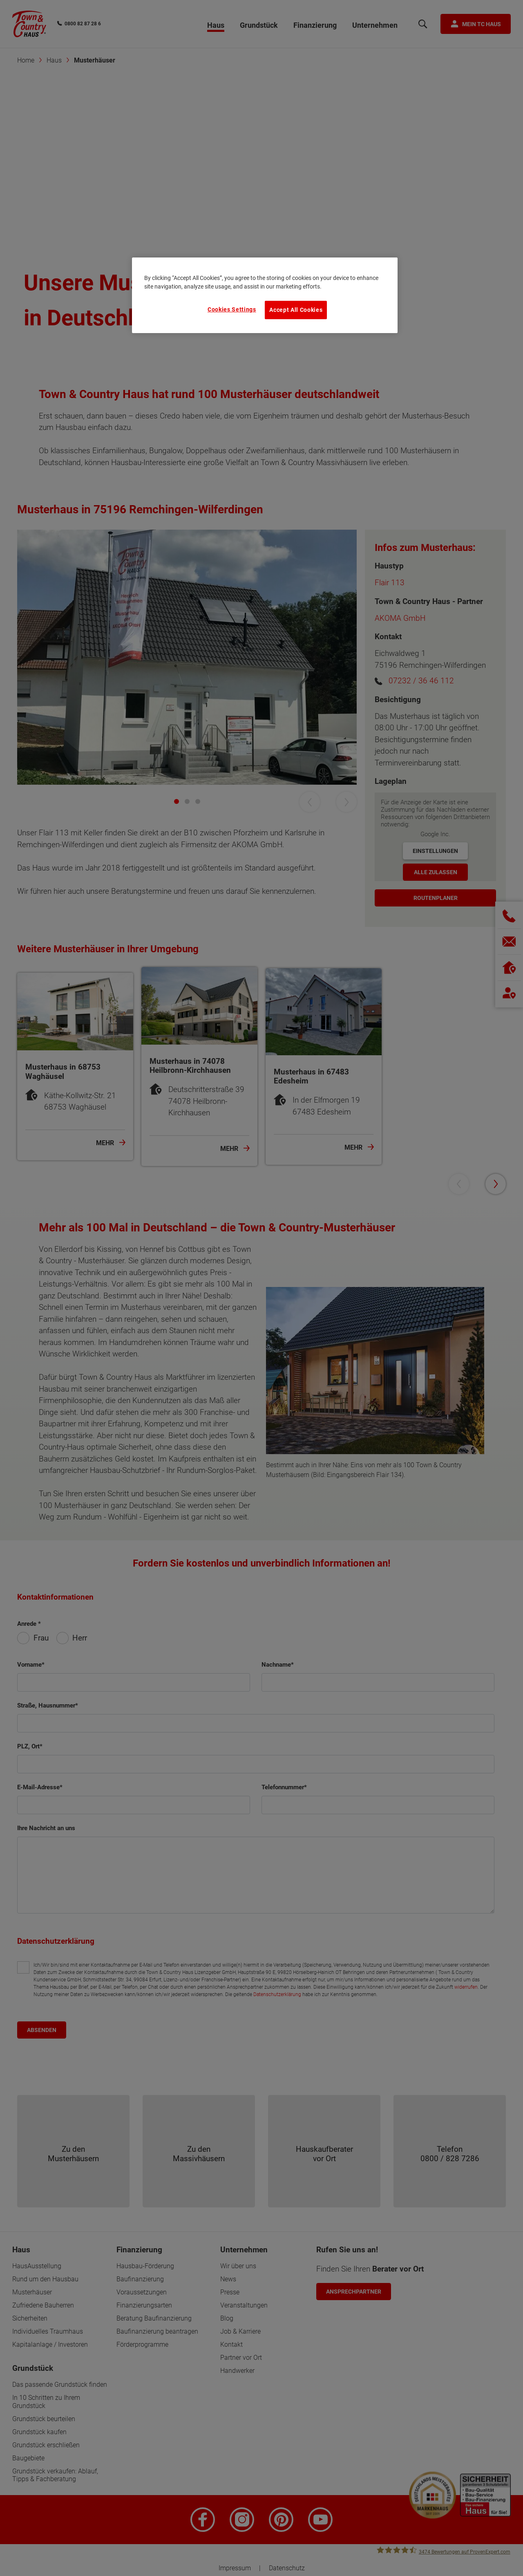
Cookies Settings (232, 309)
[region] (265, 295)
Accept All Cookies (295, 310)
